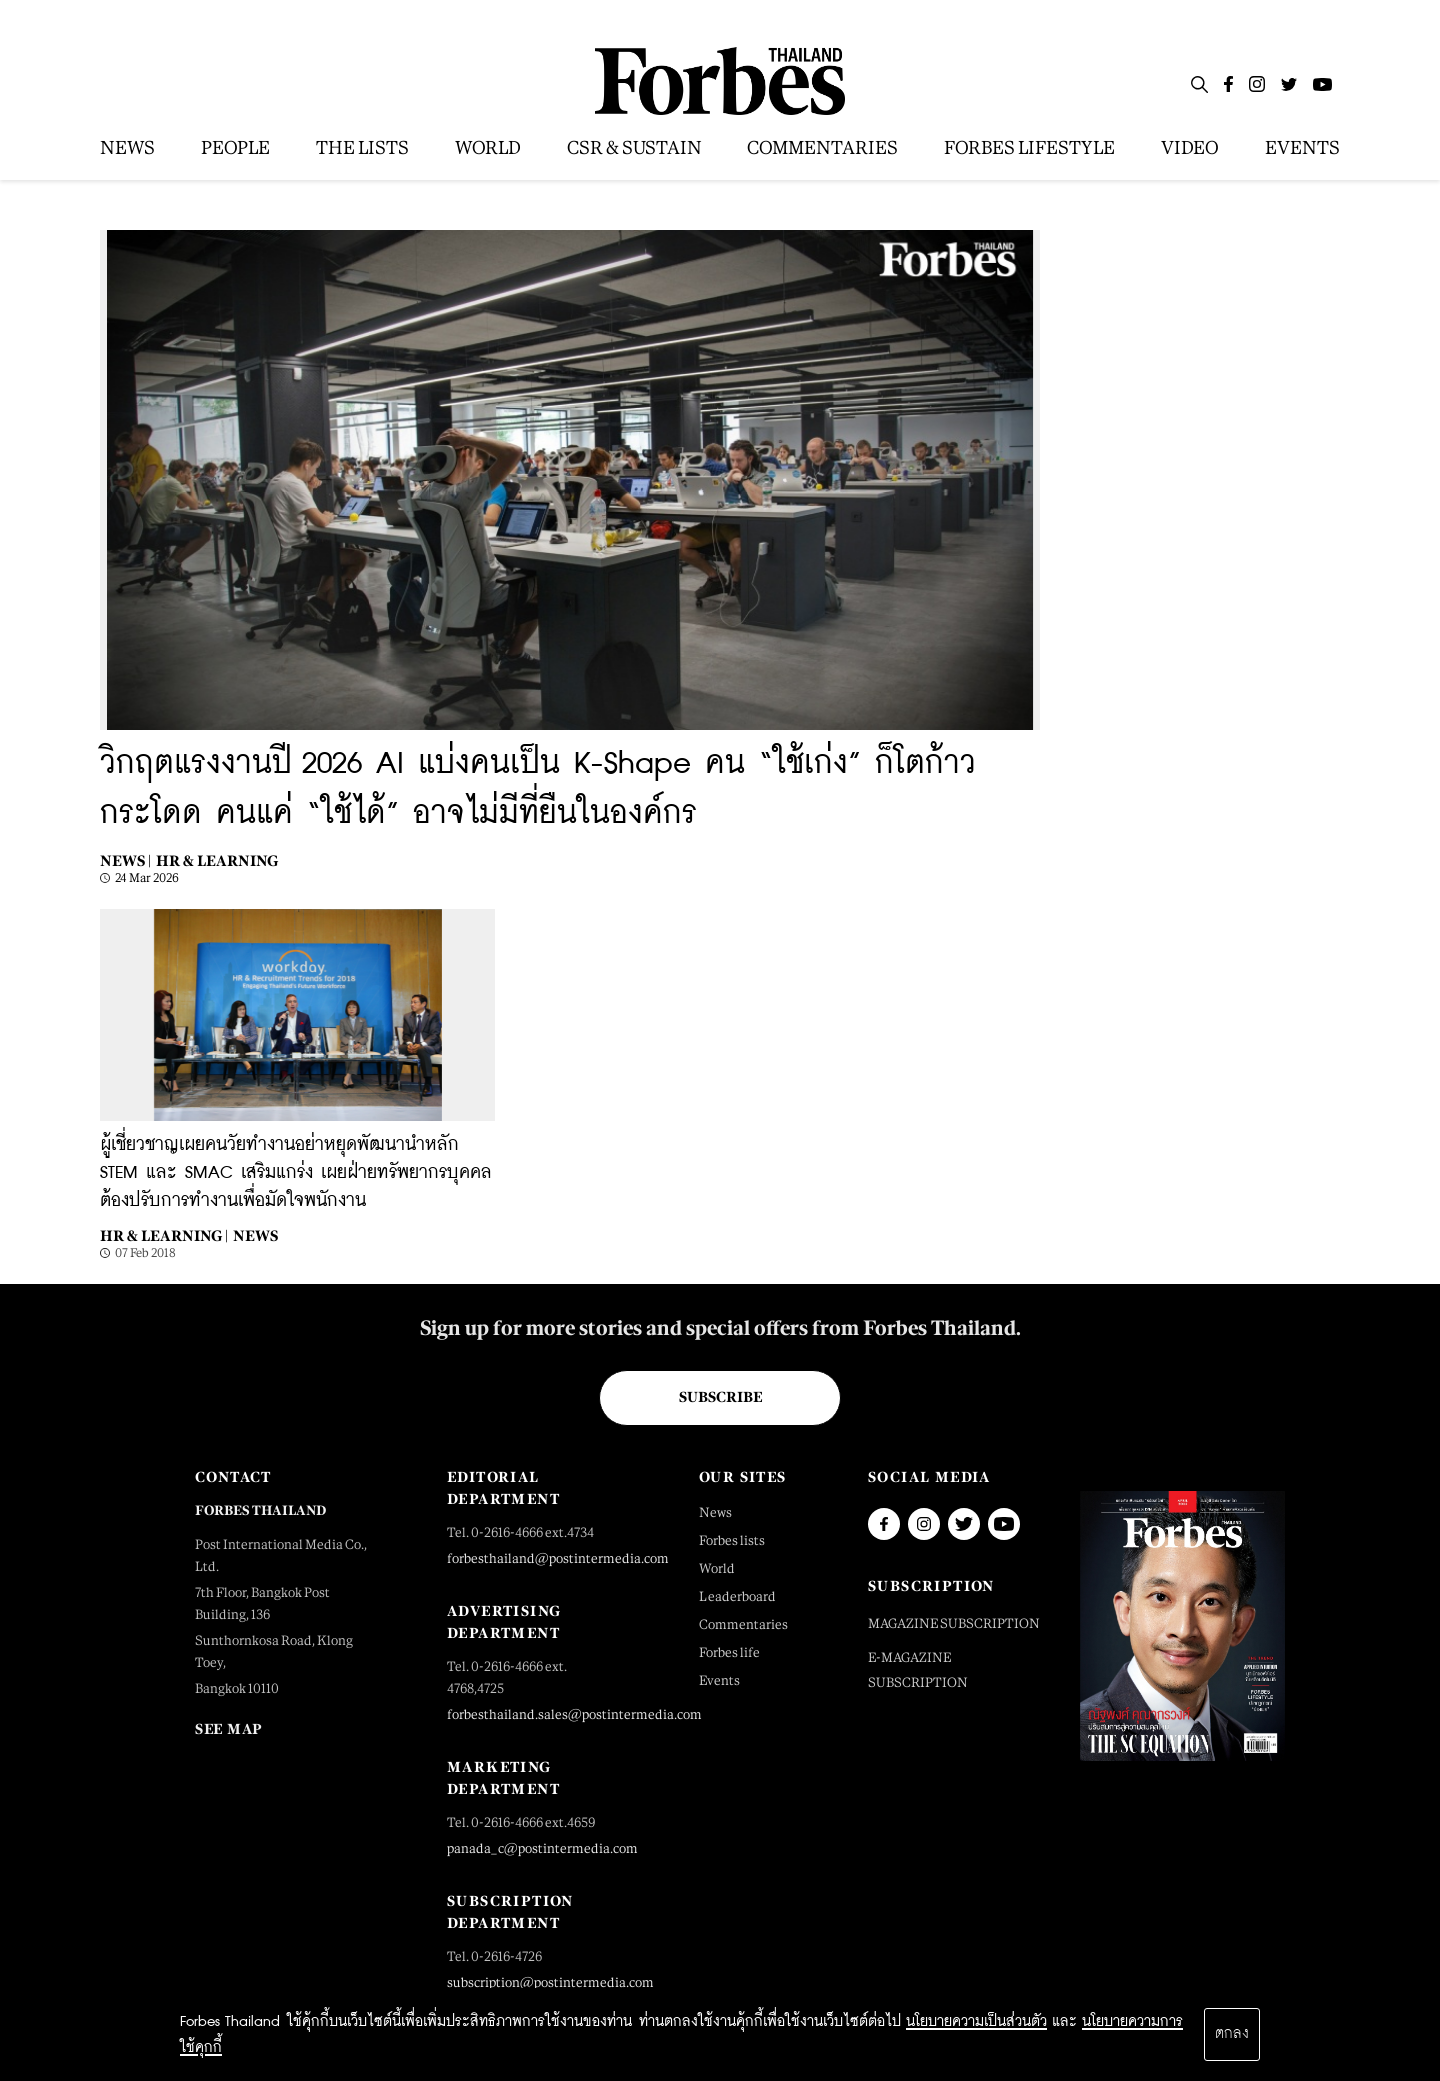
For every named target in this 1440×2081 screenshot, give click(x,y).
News (255, 1235)
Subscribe (720, 1397)
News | (125, 860)
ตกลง (1232, 2034)
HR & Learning (217, 860)
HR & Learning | (164, 1235)
